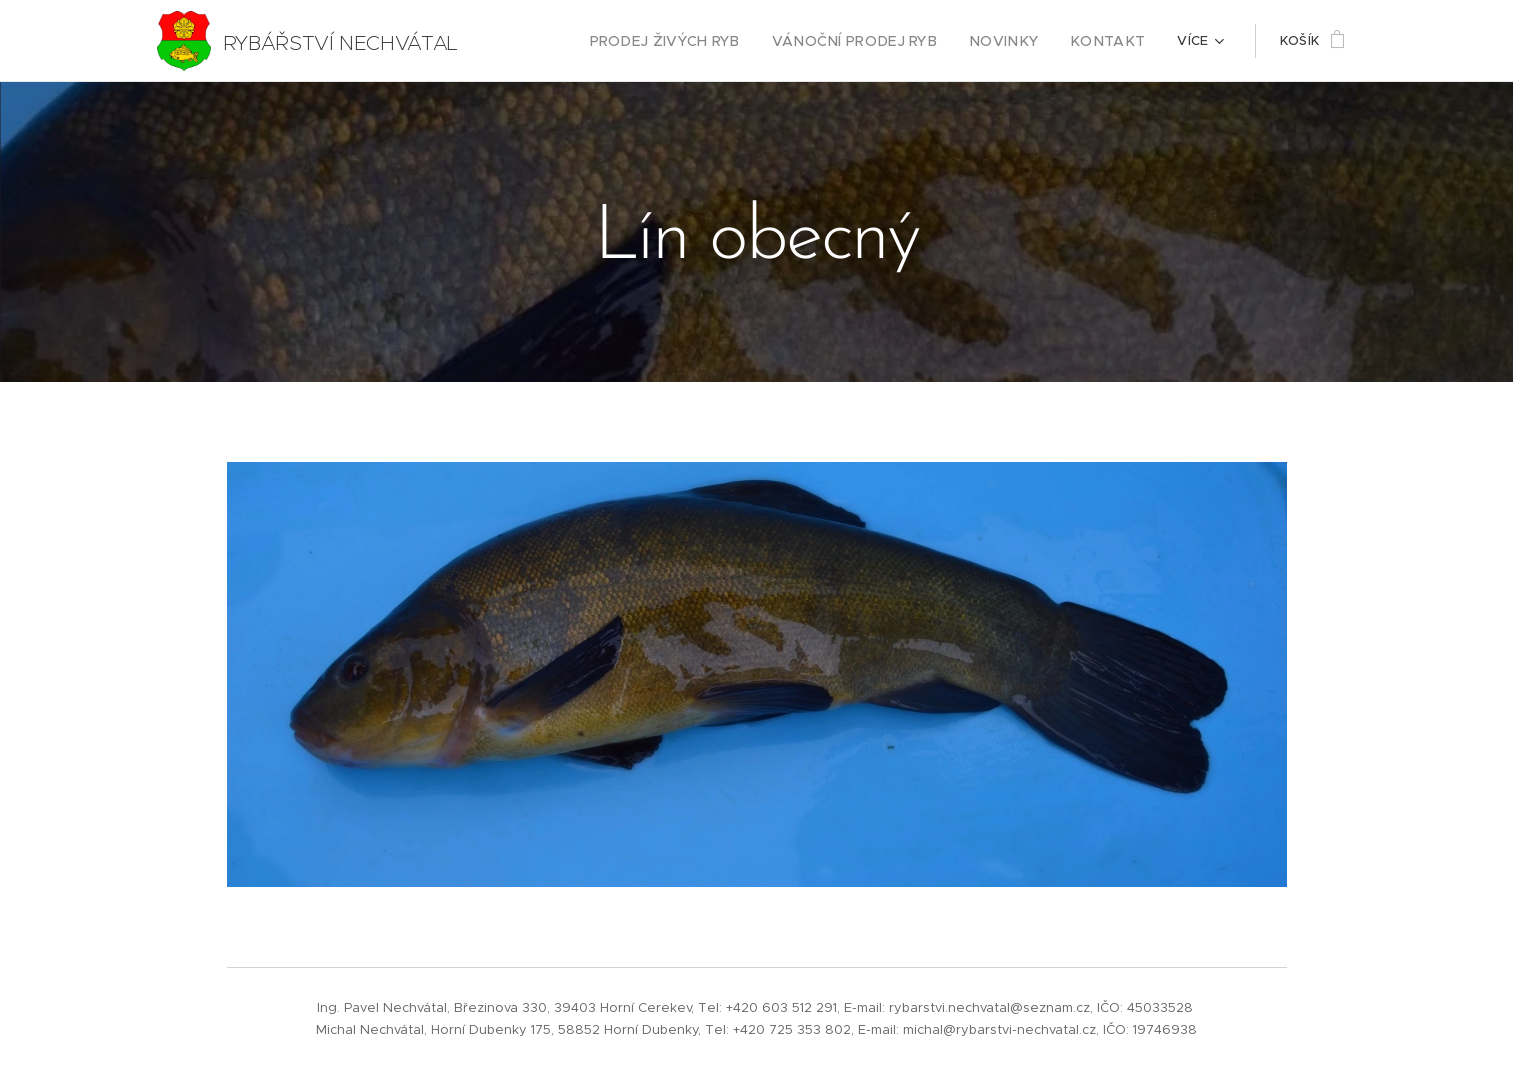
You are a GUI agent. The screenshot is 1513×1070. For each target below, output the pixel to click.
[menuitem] (701, 41)
